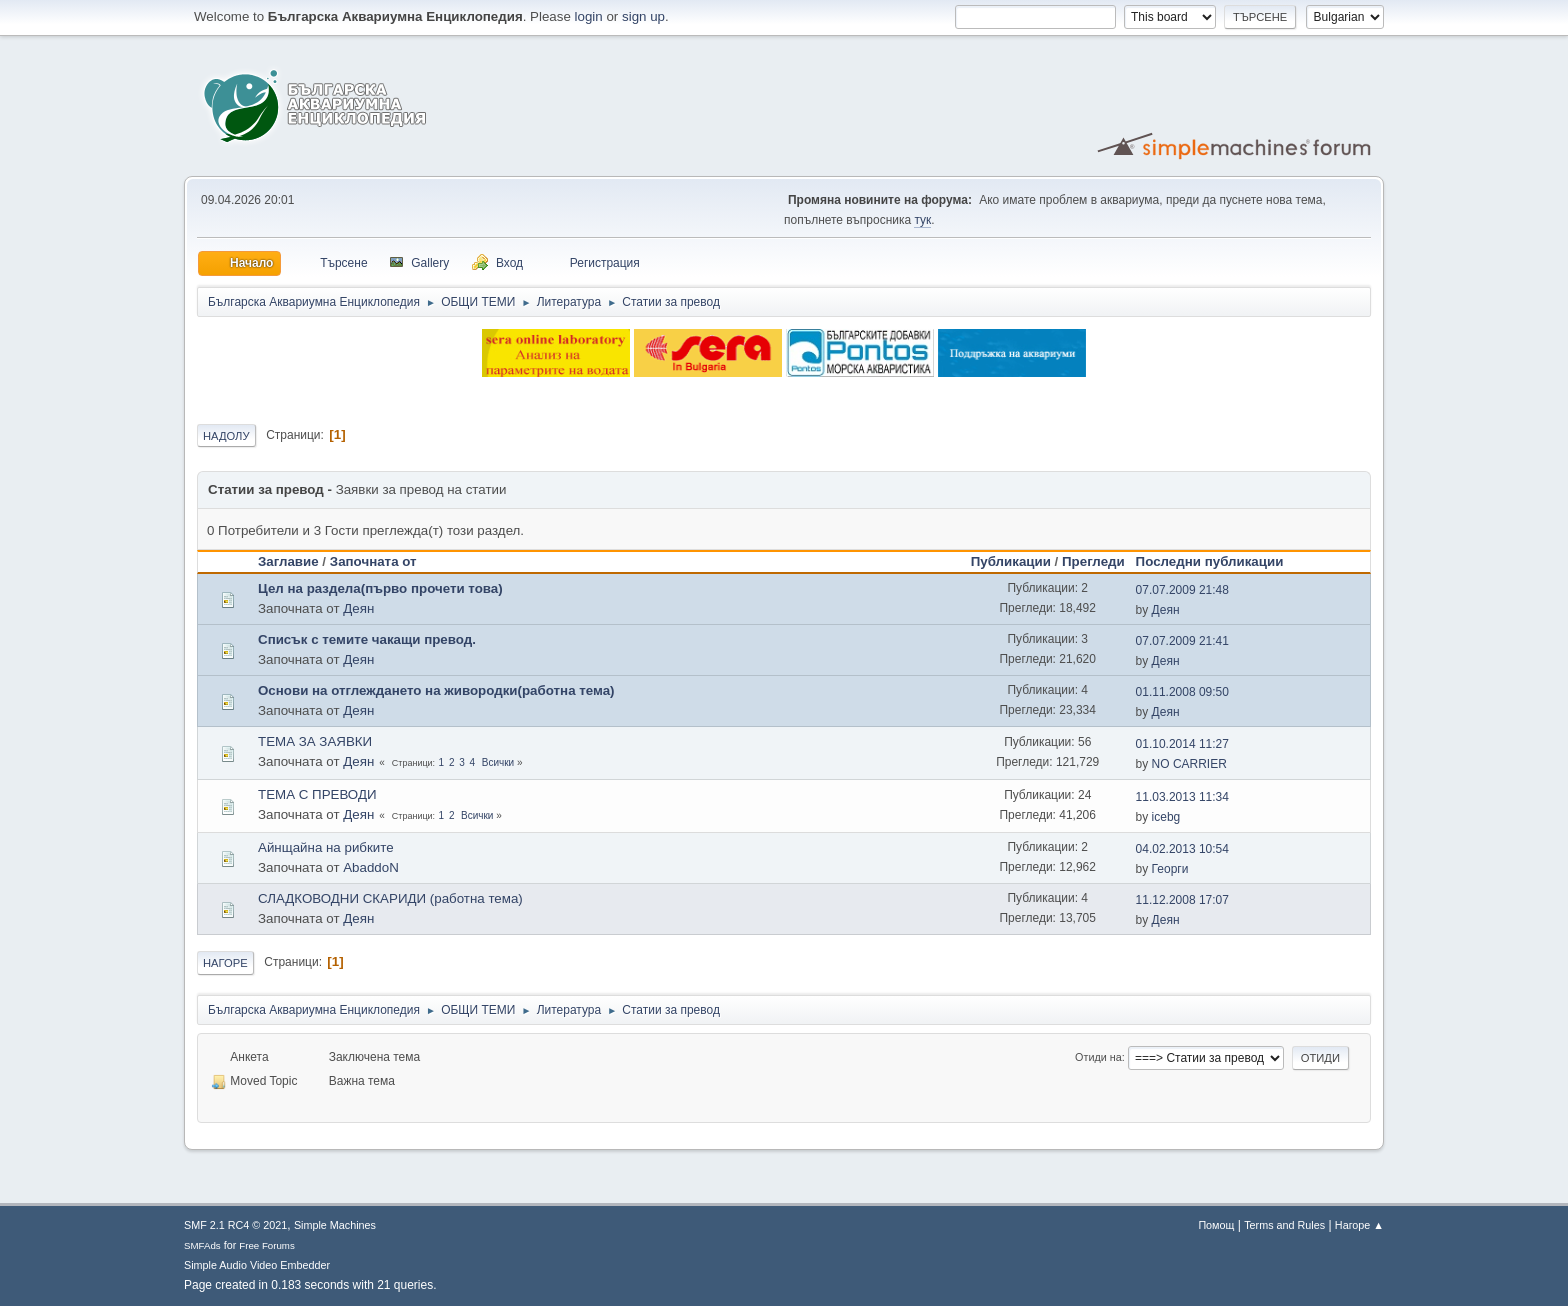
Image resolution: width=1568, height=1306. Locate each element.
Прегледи (1093, 561)
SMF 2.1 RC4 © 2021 (235, 1225)
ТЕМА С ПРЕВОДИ (317, 794)
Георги (1170, 869)
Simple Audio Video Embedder (257, 1265)
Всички (498, 762)
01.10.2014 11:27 (1182, 744)
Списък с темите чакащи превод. (367, 639)
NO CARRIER (1189, 764)
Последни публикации (1219, 561)
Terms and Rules (1284, 1225)
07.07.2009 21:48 (1182, 590)
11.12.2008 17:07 (1182, 900)
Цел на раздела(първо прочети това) (380, 588)
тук (922, 220)
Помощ (1216, 1225)
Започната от (373, 561)
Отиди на (1098, 1057)
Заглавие (288, 561)
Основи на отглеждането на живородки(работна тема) (436, 690)
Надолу (226, 436)
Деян (358, 608)
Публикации (1011, 561)
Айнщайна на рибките (326, 847)
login (589, 16)
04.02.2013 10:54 (1182, 849)
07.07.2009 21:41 (1182, 641)
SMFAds (202, 1245)
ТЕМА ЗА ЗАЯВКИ (315, 741)
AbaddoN (371, 867)
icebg (1166, 817)
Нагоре (225, 963)
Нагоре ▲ (1359, 1225)
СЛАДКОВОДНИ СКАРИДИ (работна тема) (390, 898)
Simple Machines (335, 1225)
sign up (643, 16)
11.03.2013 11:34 (1182, 797)
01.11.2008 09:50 (1182, 692)
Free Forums (267, 1245)
